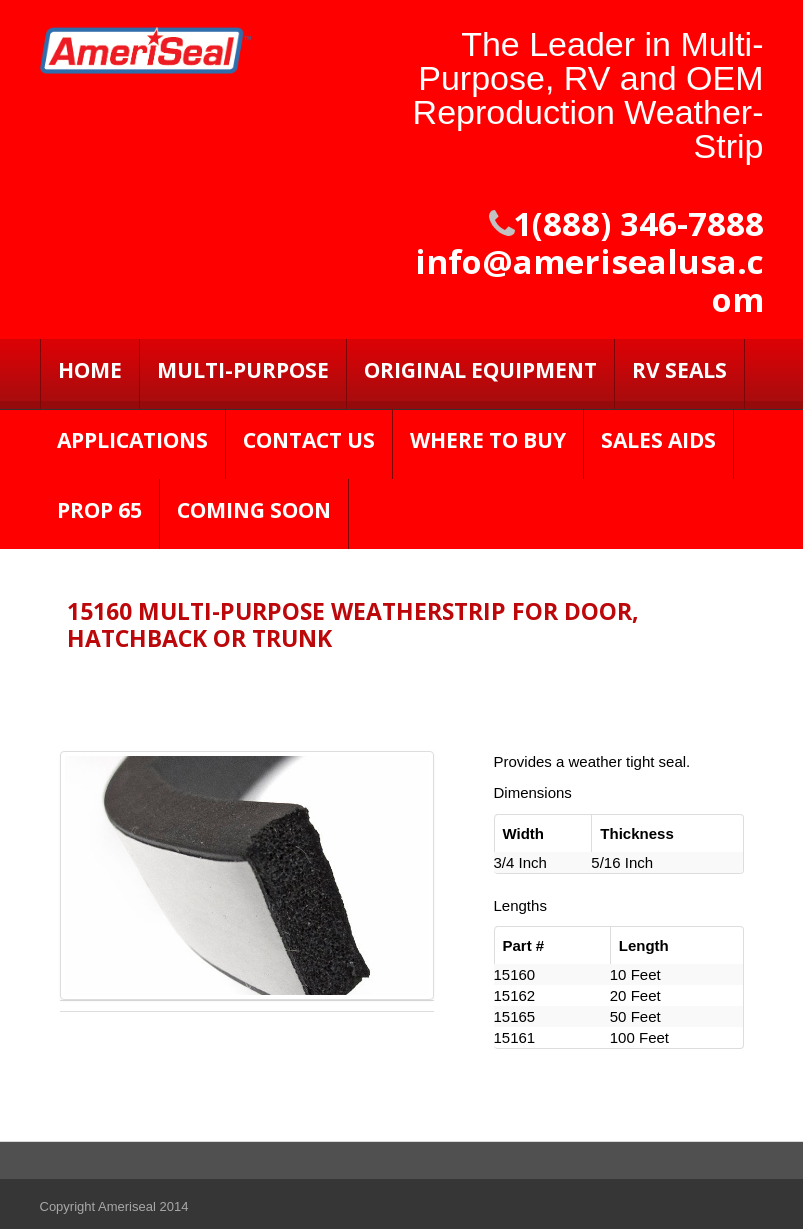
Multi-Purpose (243, 370)
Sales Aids (658, 440)
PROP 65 (99, 510)
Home (90, 370)
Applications (132, 440)
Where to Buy (488, 440)
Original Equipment (480, 370)
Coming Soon (254, 510)
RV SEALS (679, 370)
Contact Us (309, 440)
